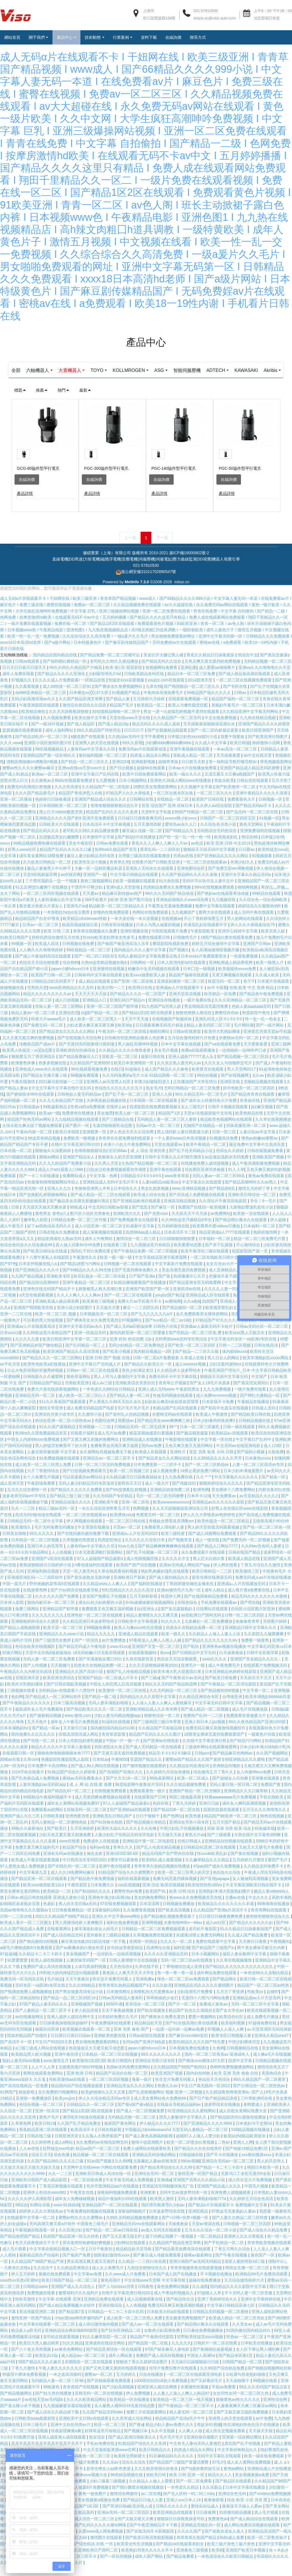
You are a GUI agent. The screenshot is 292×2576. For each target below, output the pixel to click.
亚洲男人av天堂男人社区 (109, 1092)
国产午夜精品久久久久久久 (26, 1713)
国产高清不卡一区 (16, 2052)
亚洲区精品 (198, 2221)
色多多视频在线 (53, 1073)
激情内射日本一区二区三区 (51, 1612)
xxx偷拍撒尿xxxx (257, 2165)
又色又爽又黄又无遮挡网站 (189, 1456)
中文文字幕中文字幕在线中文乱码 (61, 1098)
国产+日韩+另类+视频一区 (186, 2227)
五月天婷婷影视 (144, 1606)
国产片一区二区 (182, 2014)
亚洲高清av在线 (187, 1299)
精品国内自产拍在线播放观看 (77, 2096)
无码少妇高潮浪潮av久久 (33, 709)
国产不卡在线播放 (222, 2165)
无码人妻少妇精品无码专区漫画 (86, 1493)
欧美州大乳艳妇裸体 (222, 1041)
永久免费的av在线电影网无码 (102, 2152)
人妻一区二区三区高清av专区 (258, 1474)
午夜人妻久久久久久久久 (61, 2378)
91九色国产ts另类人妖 (161, 1016)
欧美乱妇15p (47, 2365)
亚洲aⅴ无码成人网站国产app (185, 1575)
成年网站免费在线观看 (217, 1983)
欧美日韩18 (45, 2133)
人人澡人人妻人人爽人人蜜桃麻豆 (162, 1713)
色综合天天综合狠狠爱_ (178, 1669)
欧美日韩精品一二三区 (212, 1581)
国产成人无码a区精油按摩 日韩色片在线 (142, 1336)
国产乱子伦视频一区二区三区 (152, 1562)
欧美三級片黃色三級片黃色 (231, 2554)
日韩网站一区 (142, 972)
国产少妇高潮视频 (118, 2397)
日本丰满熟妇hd (14, 1738)
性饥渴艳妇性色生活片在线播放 (251, 2435)
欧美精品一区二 (151, 715)
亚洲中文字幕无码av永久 (81, 1336)
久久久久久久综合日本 (145, 1550)
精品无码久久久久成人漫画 (156, 734)
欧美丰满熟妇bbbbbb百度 (268, 1707)
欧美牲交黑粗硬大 (130, 2466)
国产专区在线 (235, 696)
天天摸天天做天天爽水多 (45, 1217)
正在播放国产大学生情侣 (195, 1092)
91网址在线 (40, 2215)
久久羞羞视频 (27, 696)
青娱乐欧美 (224, 790)
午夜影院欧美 (203, 941)
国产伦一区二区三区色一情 (267, 1537)
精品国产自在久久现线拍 (191, 2020)
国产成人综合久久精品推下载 (53, 2422)
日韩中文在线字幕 (262, 1663)
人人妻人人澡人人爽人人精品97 (181, 2403)
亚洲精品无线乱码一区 (201, 2535)
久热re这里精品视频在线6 (104, 972)
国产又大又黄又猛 (118, 2246)
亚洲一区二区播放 (16, 809)
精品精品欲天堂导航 (134, 2259)
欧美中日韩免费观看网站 (144, 784)
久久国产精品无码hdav (103, 2422)
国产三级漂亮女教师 (53, 1650)
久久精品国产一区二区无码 (177, 728)
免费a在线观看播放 (198, 1060)
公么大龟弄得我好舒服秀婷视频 (35, 1380)
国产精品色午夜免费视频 (261, 1004)
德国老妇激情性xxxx (112, 2265)
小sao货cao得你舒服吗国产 (79, 2328)
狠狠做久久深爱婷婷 (53, 1161)
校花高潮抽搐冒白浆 (80, 935)
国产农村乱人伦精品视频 (127, 1424)
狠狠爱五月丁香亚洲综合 (33, 1067)
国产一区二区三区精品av (207, 1474)
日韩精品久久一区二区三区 (90, 2114)
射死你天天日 (130, 1493)
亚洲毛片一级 (193, 1675)
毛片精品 (55, 1989)
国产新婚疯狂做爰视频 (213, 2359)
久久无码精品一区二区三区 (173, 1700)
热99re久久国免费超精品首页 (41, 1443)
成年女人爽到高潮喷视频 (244, 1813)
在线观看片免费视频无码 (265, 1675)
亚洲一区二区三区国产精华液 (112, 1016)
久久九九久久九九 (48, 1625)
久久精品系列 (82, 2522)
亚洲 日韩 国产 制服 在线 (108, 1368)
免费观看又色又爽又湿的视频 (108, 1619)
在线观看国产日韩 (150, 1807)
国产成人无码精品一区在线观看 (153, 1757)
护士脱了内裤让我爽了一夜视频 (165, 2246)
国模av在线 (10, 1769)
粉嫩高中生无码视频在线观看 (154, 979)
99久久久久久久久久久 (161, 2064)
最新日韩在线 (153, 1067)
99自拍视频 (207, 1085)
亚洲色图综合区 (191, 878)
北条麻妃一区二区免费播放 (209, 1631)
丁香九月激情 (23, 2378)
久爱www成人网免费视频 (101, 2541)
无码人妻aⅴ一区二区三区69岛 (219, 1186)
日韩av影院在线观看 (147, 2045)
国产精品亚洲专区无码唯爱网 (195, 1292)
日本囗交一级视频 (199, 979)
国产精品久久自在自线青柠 (198, 2158)
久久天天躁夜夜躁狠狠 (69, 721)
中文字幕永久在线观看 (202, 1192)
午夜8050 (119, 1769)
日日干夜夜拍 (100, 2259)
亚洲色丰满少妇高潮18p (110, 1907)
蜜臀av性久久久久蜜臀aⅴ (81, 2227)
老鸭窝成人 (253, 2114)
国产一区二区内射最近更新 (215, 740)
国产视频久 (179, 960)
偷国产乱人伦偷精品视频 (128, 1681)
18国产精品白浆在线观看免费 (227, 947)
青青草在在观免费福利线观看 (124, 1148)
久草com (31, 1769)
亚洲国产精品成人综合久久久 (100, 809)
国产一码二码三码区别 (94, 966)
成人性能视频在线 (142, 1569)
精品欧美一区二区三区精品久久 (117, 916)
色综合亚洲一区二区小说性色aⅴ (63, 1430)
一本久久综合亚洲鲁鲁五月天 (104, 1518)
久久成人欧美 (267, 985)
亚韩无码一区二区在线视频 (99, 2403)
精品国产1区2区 (85, 2516)
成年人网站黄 (120, 2365)
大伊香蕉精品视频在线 (106, 1110)
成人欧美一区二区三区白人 (83, 1405)
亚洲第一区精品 (143, 1951)
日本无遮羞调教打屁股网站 (99, 1562)
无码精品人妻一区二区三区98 (57, 2391)
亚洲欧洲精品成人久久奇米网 (152, 1719)
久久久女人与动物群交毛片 (228, 1073)
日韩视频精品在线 (242, 2058)
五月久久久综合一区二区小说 (211, 2240)
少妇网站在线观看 (130, 2253)
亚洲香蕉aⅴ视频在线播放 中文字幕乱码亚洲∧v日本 (247, 1656)
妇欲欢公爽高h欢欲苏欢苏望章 (172, 1412)
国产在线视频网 (235, 1085)
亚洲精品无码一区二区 (35, 1405)
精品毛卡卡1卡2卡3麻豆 (170, 1763)
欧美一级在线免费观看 (264, 2466)
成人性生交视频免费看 (225, 2441)
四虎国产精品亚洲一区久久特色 (71, 2246)
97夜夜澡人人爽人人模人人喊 (155, 1650)
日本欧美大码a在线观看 (168, 2322)
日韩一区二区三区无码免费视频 (102, 1474)
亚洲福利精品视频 (43, 1581)
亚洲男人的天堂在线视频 (97, 753)
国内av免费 (152, 1456)
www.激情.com (78, 1725)
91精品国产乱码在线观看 (175, 1418)
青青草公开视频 (173, 1393)
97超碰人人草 (209, 2303)
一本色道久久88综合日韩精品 (109, 1399)
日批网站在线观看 (212, 1619)
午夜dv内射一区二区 (34, 1142)
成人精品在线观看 (94, 991)
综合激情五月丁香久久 (213, 1782)
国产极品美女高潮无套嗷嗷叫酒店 (79, 1211)
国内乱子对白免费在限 (90, 1261)
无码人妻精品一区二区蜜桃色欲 (59, 1832)
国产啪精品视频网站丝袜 (269, 2378)
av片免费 (264, 2428)
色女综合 (97, 2447)
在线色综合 (187, 1612)
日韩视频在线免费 (78, 954)
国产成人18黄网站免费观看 (213, 1543)
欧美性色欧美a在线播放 (45, 1374)
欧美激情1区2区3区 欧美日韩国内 (102, 2071)
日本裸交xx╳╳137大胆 (89, 703)
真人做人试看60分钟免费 (78, 1255)
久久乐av (111, 2472)
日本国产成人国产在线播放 (173, 2284)
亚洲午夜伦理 (67, 2064)
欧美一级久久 (173, 1644)
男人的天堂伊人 (271, 2171)
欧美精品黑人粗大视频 (31, 2064)
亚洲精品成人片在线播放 (269, 2478)
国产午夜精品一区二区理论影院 (228, 1694)
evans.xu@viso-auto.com (215, 18)
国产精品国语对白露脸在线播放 (238, 2127)
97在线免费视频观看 (118, 1914)
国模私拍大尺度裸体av (154, 2002)
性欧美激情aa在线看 (67, 2089)
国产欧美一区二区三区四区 (192, 1355)
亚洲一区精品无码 (90, 1343)
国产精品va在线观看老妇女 (180, 2554)
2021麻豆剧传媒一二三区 (61, 1092)
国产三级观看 (219, 1845)
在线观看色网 (35, 1600)
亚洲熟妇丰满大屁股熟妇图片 (225, 1901)
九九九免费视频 (217, 1399)
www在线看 (70, 1851)
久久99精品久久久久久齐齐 (218, 1468)
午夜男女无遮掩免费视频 (170, 916)
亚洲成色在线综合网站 (105, 2353)
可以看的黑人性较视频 (43, 1330)
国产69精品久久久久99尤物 (87, 1280)
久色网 (218, 2058)
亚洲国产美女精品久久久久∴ (256, 1669)
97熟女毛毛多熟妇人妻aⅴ (234, 2221)
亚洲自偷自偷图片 (203, 2447)
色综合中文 (248, 665)
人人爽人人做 (190, 2441)
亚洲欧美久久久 (127, 1223)
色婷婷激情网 (265, 1242)
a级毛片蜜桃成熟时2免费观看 (26, 1958)
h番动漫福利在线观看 (94, 1575)
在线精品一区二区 (173, 809)
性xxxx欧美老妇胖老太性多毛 (109, 947)
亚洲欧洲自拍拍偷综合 (76, 1060)
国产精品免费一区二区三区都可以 (110, 665)
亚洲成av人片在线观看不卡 (180, 997)
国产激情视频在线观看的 (144, 1776)
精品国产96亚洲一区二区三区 (230, 1826)
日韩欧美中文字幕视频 (138, 1631)
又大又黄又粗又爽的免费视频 (28, 1048)
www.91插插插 (67, 2215)
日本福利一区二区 (259, 1236)
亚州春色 (95, 1945)
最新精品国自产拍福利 (39, 2265)
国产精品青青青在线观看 (253, 1104)
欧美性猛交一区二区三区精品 (223, 1531)
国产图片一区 (77, 1136)
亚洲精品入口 (95, 1010)
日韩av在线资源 (187, 1041)
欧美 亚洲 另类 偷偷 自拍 (236, 2083)
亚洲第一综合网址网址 (242, 2447)
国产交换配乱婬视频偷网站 (43, 1205)
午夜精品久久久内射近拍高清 (26, 1681)
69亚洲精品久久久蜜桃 (245, 1769)
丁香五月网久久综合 (232, 2259)
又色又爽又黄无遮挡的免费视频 (213, 671)
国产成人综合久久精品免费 (264, 2240)
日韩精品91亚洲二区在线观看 (210, 1857)
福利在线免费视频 (122, 1933)
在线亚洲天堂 (27, 1688)
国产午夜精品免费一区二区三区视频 (146, 1261)
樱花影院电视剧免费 (171, 954)
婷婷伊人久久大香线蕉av (41, 2221)
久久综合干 (43, 2278)
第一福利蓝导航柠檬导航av (233, 772)
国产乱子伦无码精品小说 (191, 1161)
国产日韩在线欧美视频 (67, 1694)
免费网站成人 (75, 1186)
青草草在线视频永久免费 (95, 941)
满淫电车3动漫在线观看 (84, 2127)
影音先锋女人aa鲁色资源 (109, 2478)
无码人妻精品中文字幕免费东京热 (148, 966)
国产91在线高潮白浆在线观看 (192, 2033)
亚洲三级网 (281, 1054)
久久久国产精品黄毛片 (35, 803)
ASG (172, 370)
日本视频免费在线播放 (189, 2058)
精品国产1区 (170, 1123)
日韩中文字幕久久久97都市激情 (173, 1167)
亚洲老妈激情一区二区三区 (181, 991)
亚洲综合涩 (69, 1023)
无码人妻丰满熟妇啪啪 (108, 1713)
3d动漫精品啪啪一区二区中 (116, 721)
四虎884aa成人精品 (143, 1242)
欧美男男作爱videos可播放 (216, 1236)
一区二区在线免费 (87, 2190)
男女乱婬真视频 (155, 1198)
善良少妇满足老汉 (138, 1380)
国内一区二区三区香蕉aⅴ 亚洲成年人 (217, 2064)
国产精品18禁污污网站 (80, 1274)
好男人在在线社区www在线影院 (240, 1518)
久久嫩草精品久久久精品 (207, 1870)
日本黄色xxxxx (258, 1468)
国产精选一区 (274, 1487)
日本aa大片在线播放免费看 (193, 778)
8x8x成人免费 (232, 2547)
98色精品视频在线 (127, 2485)
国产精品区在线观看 (233, 2491)
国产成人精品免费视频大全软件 (67, 2315)
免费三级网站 (27, 1619)
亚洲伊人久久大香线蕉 (244, 2246)
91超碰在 (133, 1079)
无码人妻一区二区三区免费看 (49, 1669)
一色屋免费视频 (244, 966)
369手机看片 (96, 910)
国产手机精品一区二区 (224, 2253)
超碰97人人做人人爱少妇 (198, 2146)
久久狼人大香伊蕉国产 (102, 2146)
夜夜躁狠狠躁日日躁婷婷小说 (45, 1575)
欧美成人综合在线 (150, 1205)
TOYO (107, 370)
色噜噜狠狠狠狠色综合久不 (114, 816)
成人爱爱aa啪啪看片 (217, 677)
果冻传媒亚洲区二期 (37, 2322)
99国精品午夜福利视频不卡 (47, 1807)
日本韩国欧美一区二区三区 (63, 816)
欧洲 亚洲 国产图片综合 (132, 910)
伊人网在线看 (225, 1575)
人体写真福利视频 (91, 1976)
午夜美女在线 (82, 2202)
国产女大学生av (230, 2020)
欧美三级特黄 (173, 1543)
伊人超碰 (278, 1230)
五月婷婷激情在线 (173, 1236)
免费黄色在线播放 (78, 1123)
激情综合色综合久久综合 (85, 715)
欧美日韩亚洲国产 (258, 740)
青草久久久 (123, 1857)
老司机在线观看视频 (61, 2347)
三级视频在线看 (21, 1700)
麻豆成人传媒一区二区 (142, 841)
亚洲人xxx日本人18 (184, 2510)
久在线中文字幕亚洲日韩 (205, 1751)
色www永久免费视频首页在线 (196, 1907)
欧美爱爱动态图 (188, 1255)
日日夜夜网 (206, 2522)
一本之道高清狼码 (65, 2384)
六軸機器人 (45, 370)
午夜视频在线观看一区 (35, 2240)
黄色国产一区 (263, 2265)
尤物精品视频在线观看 (264, 1092)
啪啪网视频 (248, 897)
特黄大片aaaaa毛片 (49, 1029)
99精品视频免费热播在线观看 (39, 853)
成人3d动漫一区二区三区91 (67, 696)
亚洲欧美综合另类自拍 (135, 1393)
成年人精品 (215, 1600)
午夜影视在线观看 (181, 1449)
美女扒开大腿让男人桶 (163, 665)
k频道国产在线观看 (88, 746)
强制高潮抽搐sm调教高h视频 (32, 772)
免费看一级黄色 (255, 1650)
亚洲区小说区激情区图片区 (48, 753)
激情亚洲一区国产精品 (198, 2184)
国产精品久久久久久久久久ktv (211, 1650)
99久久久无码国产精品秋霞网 (171, 1694)
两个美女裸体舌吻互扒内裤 (261, 1958)
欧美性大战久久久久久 (117, 1838)
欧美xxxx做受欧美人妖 (146, 985)
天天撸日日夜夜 (253, 1951)
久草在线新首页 (140, 1669)
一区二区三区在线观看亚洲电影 (194, 2384)
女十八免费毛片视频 (41, 1487)
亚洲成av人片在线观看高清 (31, 1336)
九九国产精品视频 (27, 1286)
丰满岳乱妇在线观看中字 (205, 935)
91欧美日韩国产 (14, 947)
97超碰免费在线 (262, 2033)
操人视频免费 (165, 1481)
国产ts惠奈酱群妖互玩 (201, 2478)
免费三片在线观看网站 (146, 2422)
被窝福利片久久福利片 (79, 2303)
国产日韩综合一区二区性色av (259, 2096)
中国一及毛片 (14, 1594)
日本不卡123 (198, 1506)
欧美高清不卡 (83, 2140)
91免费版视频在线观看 (59, 1468)
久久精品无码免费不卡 (264, 1876)
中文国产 (259, 1387)
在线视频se (171, 928)
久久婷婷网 (41, 2152)
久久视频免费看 (57, 728)
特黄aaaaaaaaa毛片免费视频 (230, 1807)
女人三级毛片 (193, 1117)
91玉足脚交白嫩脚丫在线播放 (41, 897)
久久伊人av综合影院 (214, 816)
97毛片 (218, 2472)
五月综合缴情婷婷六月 (244, 2290)
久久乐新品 (212, 2497)
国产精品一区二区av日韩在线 (112, 2240)
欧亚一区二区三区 (110, 2435)
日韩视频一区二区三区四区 (247, 2234)
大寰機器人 (79, 370)
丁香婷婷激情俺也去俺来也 (190, 1594)
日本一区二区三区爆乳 (200, 1437)
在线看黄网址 (59, 1939)
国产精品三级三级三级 (70, 1506)
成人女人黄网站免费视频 (249, 2472)
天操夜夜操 (178, 2234)
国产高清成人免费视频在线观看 (197, 1205)
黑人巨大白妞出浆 (209, 1569)
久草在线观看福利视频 (118, 1581)
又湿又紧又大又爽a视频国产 (230, 784)
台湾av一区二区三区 (41, 935)
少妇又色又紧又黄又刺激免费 (65, 1845)
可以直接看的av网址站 (83, 1487)
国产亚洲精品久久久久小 (37, 1280)
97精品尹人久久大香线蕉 (128, 803)
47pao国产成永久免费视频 (217, 1876)
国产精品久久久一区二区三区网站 (52, 1368)
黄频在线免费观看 (55, 2284)
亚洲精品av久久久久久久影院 (219, 1512)
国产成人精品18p (114, 734)
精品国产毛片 (122, 715)
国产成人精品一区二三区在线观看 (100, 1205)
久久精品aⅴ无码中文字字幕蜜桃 (136, 746)
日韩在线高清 (266, 1355)
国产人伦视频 (35, 1675)
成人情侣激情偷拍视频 (98, 2334)
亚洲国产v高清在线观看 (52, 1569)
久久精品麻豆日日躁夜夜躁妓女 (134, 1487)
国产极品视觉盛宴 (192, 1443)
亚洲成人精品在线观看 (138, 1644)
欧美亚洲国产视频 (167, 2083)
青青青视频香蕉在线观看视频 (196, 2278)
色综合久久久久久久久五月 (119, 1098)
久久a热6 (191, 1311)
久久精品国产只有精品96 (160, 1738)
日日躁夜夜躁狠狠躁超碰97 (64, 2033)
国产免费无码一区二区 (43, 1035)
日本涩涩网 (150, 1914)
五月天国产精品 (227, 1832)
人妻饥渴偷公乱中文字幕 (59, 910)
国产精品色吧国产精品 (20, 2246)
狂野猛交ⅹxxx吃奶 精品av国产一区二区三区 (82, 2158)
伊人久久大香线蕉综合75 (253, 935)
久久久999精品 (82, 1995)
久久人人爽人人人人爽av (79, 1305)
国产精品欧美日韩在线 (251, 1424)
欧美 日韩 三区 (57, 941)
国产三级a (150, 1688)
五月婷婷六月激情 (248, 1870)
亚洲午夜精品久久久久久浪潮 (262, 803)
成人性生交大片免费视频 (250, 2190)
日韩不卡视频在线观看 (228, 1117)
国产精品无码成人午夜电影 (83, 1656)
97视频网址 (132, 1330)
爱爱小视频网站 (202, 2027)
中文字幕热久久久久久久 (236, 1487)
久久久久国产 (189, 2541)
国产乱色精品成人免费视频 (35, 1788)
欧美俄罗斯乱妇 (219, 1318)
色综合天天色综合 (214, 2089)
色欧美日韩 (156, 2485)
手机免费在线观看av (219, 1612)
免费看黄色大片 (241, 809)
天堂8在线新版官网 (40, 885)
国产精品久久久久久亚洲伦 (61, 684)
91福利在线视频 (116, 1732)
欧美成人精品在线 (244, 1569)
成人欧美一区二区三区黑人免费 (43, 1474)
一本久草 (8, 916)
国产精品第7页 (72, 2322)
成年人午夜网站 (99, 1248)
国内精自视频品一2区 (153, 1361)
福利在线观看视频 (134, 1889)
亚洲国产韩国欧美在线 (33, 1318)
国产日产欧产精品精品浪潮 (213, 2108)
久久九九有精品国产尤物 (61, 1110)
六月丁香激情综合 (43, 1481)
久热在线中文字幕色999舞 (258, 1845)
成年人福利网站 (59, 740)
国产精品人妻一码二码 (130, 1405)
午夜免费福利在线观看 (111, 2033)
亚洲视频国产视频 (87, 2014)
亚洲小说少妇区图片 (75, 1318)
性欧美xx (255, 2002)
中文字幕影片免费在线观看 (179, 1274)
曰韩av (241, 703)
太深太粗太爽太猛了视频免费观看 (32, 1136)
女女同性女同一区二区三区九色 (241, 2403)
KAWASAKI (262, 370)
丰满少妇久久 (242, 872)
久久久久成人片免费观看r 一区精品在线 (70, 690)
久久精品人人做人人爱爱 (151, 2491)
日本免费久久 (102, 1895)
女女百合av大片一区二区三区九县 (236, 1274)
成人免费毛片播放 (263, 2027)
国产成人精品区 (81, 734)
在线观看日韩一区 (18, 1763)
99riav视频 (190, 2171)
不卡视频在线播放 (216, 2284)
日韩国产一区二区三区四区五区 (228, 828)
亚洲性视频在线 (134, 941)
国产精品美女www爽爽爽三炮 (164, 1430)
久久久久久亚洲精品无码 (166, 1964)
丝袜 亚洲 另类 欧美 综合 (229, 1838)
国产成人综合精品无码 (63, 1945)
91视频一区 (269, 828)
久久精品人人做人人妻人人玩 (215, 1644)
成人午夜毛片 (12, 1236)
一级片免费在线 (197, 1010)
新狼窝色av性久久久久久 (238, 2409)
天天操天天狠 (261, 2441)
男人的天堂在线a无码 (78, 1914)
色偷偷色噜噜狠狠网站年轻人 (53, 1192)
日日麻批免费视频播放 (203, 2340)
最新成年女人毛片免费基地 (39, 1719)
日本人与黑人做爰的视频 (158, 935)
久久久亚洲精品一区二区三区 (240, 1010)
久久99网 (123, 2171)
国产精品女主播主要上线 (45, 1085)
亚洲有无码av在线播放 (63, 1863)
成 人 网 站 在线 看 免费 (91, 1794)
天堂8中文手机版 (157, 822)
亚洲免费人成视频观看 (231, 2202)
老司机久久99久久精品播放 (114, 671)
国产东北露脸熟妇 (177, 1619)
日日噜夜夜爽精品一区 (72, 1920)
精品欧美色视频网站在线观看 (226, 1129)
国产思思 (140, 1217)
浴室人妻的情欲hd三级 (245, 2271)
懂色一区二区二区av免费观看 (183, 1989)
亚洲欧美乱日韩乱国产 (112, 1826)
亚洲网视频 (151, 1933)
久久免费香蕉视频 (139, 1920)
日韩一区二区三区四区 (244, 1625)
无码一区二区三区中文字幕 (255, 2014)
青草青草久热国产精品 (197, 2547)
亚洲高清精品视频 (180, 1211)
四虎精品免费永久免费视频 (167, 897)
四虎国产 (210, 1311)
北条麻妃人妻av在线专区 (156, 2171)
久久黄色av (41, 790)
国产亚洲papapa (215, 1889)
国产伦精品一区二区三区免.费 (196, 1343)
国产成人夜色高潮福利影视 (149, 2146)
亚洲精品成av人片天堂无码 (257, 2008)
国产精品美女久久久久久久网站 (67, 1041)
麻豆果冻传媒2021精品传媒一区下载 (94, 1951)
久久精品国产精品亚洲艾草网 (175, 2253)
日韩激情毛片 (185, 947)
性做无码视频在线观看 (173, 1405)
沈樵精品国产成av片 (37, 1054)
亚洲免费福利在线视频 (260, 841)
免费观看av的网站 (47, 1820)
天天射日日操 (75, 1738)
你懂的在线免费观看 (111, 922)
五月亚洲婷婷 (82, 1838)
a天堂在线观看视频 (36, 1305)
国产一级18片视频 (47, 734)
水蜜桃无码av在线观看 (172, 1424)
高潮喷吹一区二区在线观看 (89, 2372)
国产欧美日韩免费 (221, 1688)
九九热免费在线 (179, 1487)
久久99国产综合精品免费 (222, 2378)
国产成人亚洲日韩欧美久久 (132, 2447)
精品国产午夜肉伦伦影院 (152, 2347)
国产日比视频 (122, 778)
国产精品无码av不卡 (254, 816)
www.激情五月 (56, 2071)
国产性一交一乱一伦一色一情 (185, 847)
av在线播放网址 (29, 2027)
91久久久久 (171, 1631)
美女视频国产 (78, 1964)
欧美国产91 (156, 1901)
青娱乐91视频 (209, 2435)
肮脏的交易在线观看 (221, 1820)
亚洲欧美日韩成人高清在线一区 (103, 2184)
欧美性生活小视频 (91, 872)
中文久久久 (258, 1907)
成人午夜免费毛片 (224, 1675)
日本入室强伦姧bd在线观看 (181, 972)
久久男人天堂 (106, 1173)
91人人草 (236, 1179)
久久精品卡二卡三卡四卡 (41, 1964)
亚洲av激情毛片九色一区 (179, 1600)
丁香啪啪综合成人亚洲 (182, 1976)
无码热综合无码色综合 (217, 841)
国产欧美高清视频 (174, 1920)
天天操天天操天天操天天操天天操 (30, 2177)
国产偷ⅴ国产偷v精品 (136, 2114)
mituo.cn (181, 592)
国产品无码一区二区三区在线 (252, 822)
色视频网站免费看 (162, 677)
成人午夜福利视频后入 (174, 2303)
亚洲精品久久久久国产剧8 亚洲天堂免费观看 (75, 828)
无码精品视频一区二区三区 (268, 671)
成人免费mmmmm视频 (217, 1405)
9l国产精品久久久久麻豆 (40, 2372)
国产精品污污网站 (246, 1751)
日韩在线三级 (39, 2146)
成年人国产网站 (149, 2566)
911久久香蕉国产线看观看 (63, 1412)
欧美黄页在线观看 (208, 1079)
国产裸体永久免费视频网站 (118, 696)
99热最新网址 (162, 1788)
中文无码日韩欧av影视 (108, 1217)
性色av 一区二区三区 (245, 2347)
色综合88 (250, 847)
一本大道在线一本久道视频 (134, 928)
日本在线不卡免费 (218, 1412)
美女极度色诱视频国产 (185, 2328)
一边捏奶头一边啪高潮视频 (117, 1964)
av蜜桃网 (173, 1311)
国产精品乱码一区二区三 (69, 1801)
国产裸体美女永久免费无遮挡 (92, 1330)
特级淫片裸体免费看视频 (24, 2384)
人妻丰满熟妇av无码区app (43, 1794)
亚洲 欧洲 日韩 (80, 2083)
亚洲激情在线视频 (109, 979)
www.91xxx (119, 1656)
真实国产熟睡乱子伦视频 (104, 1606)
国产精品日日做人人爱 (143, 2510)
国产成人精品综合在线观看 (254, 2529)
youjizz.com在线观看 (167, 690)
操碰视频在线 (12, 997)
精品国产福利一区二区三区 (235, 709)
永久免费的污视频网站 (58, 2102)
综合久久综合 (134, 2472)
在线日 (117, 1079)
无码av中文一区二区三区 (158, 1136)
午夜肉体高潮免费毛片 (163, 703)
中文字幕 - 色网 (104, 1186)
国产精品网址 (225, 1989)
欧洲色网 (201, 1500)
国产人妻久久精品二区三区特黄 (240, 2227)
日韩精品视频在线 (254, 1430)
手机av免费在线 (101, 2453)
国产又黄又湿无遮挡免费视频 (120, 1763)
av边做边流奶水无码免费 (227, 1167)
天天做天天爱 (108, 1318)
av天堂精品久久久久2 (259, 1506)
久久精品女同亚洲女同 (189, 1776)
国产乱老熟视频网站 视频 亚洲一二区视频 (166, 2102)
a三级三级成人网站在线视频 (40, 2058)
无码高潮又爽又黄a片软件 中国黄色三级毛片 (69, 2234)
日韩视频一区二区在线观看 (128, 1274)
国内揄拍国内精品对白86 (113, 1738)
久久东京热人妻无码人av (179, 1073)
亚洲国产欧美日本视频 (246, 2560)
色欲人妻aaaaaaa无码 (252, 1016)
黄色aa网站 (234, 2478)
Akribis (144, 380)
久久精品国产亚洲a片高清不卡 (221, 1920)
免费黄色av (218, 2529)
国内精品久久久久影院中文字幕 (148, 1707)
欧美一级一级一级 (116, 1267)
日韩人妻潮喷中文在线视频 (133, 1970)
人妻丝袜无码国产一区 (86, 1970)
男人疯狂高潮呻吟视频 (138, 1054)
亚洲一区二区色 (136, 1512)
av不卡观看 (217, 997)
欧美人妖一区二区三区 (135, 1123)
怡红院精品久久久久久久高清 (128, 1600)
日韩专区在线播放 (117, 935)
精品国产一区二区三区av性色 (264, 1995)
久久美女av (243, 2334)
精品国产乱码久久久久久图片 (155, 1744)
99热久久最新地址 (27, 1838)
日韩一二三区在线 (16, 1926)
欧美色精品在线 (249, 1123)
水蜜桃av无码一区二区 (239, 1048)
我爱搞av (126, 1430)
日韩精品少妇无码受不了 (53, 991)
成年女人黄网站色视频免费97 (73, 1813)
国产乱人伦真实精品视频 (158, 1857)
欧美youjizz (65, 2108)
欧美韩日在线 (140, 997)
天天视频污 (61, 1675)
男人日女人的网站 (223, 1368)
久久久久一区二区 (176, 1951)
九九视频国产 (183, 922)
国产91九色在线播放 (53, 2403)
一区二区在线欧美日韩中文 (214, 1267)
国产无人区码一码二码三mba (189, 2504)
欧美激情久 (21, 1537)
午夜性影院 (77, 1895)
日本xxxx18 (10, 1343)
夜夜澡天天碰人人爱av (242, 2516)
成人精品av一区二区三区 (83, 2365)
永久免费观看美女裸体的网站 (202, 1324)
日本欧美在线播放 (257, 2353)
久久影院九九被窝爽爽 (264, 1644)
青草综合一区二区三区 (145, 2014)
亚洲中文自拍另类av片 (71, 2435)
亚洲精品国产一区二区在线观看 (110, 2215)
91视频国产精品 (126, 703)
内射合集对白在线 (274, 1500)
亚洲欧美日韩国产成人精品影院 (39, 2190)
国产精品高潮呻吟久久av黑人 (251, 1192)
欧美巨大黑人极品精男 (39, 2353)
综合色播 (62, 2165)
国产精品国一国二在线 (148, 2353)
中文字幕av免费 (88, 2284)
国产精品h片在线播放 (137, 847)
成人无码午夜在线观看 (254, 922)
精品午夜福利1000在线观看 (123, 2209)
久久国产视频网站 (272, 1763)
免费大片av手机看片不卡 (140, 1311)
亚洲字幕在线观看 (165, 1179)
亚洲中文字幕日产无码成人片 (95, 1374)
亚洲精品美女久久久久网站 (130, 2096)
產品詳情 (25, 503)
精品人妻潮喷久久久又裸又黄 (152, 1625)
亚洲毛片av (76, 916)
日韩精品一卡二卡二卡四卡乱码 (116, 2322)
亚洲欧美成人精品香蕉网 (57, 1311)
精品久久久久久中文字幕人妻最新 (61, 1757)
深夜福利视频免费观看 (117, 2202)
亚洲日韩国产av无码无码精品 (195, 2271)
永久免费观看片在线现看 (203, 1562)
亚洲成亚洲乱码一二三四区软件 (35, 1587)
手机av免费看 (224, 2397)
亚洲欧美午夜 (106, 1512)
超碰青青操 (168, 772)
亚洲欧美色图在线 (110, 2045)
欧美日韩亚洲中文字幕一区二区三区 (75, 1349)
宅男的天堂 (37, 997)
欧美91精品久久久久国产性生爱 (197, 2052)
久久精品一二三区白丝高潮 (142, 2271)
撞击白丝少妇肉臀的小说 (100, 1612)
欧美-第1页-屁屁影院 (124, 677)
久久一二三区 (23, 1518)
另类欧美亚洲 (77, 1393)
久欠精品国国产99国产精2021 (180, 2077)
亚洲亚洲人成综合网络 (157, 2397)
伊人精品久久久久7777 (160, 2133)
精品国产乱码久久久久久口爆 (66, 859)
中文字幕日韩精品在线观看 (134, 885)
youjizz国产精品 (169, 1305)
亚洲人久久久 (59, 1198)
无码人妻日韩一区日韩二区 (234, 1794)
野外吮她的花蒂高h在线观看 (55, 1594)
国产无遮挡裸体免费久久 (136, 1280)
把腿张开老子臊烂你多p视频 (234, 1286)
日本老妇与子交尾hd (254, 2133)
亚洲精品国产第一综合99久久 (49, 765)
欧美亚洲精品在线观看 (173, 2522)
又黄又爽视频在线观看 (232, 985)
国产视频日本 (136, 2441)
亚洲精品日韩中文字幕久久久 (251, 1638)
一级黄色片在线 (262, 1744)
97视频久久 (22, 690)
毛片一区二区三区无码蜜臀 (160, 1506)
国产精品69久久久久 (93, 1901)
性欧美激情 (25, 2309)
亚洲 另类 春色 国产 (131, 2039)
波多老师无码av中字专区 (25, 1506)
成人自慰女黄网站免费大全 (243, 2121)
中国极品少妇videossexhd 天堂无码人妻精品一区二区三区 (177, 2140)
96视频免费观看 (85, 1085)
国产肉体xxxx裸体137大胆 (202, 2071)
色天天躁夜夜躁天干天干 (37, 2253)
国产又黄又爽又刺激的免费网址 (91, 1449)
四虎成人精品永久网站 (150, 765)
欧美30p (125, 1035)
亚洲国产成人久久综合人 (73, 2296)
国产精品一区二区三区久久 (85, 772)
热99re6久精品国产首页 (116, 859)
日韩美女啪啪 (14, 1543)
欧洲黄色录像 (23, 1073)
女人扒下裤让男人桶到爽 (258, 2359)
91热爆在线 (265, 1838)
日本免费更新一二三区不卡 (157, 1474)
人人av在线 (29, 2158)
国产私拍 (191, 1656)
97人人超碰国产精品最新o (100, 1569)
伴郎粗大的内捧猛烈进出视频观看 (69, 1983)
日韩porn (202, 1763)
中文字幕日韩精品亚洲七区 (231, 2315)
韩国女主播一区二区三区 (247, 2278)
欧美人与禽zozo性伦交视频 (138, 1638)
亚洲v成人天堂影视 (123, 897)
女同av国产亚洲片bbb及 (144, 2052)
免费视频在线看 (41, 2303)
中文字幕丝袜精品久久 (237, 2460)
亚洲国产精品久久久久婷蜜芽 (264, 734)
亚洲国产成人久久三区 (20, 1826)
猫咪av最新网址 (198, 2265)
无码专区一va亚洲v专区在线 (40, 1995)
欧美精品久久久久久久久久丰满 (226, 1914)
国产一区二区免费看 (194, 2491)
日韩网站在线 (142, 809)
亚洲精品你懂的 (227, 1776)
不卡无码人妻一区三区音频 (248, 2303)
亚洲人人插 (162, 1104)
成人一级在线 (207, 1550)
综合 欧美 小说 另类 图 (247, 2510)
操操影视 (27, 2102)
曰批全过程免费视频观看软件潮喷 (116, 1179)
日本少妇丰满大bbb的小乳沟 (265, 1757)
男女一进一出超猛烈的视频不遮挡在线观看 (181, 721)
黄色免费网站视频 (173, 2296)
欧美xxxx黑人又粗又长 (245, 1343)
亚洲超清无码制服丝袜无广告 (168, 2196)
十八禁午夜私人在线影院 (47, 1267)
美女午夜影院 (81, 853)
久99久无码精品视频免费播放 (132, 2227)
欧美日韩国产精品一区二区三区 (70, 2290)
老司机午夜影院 (203, 1939)
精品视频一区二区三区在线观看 (101, 2165)
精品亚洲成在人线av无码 (60, 1248)
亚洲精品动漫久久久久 (71, 1512)
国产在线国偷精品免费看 (206, 1606)
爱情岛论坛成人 (205, 2516)
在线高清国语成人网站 (79, 1744)
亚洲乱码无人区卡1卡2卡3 (219, 1029)
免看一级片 (142, 2089)
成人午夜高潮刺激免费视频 (256, 1173)
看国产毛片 (278, 1870)
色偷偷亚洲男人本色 (92, 1198)
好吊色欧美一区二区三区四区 (249, 1098)
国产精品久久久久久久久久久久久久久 (239, 1976)
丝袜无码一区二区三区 (87, 1820)
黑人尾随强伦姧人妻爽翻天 (79, 1933)
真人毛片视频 (266, 2522)
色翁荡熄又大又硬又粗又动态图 (97, 2058)
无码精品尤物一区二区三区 (132, 2127)
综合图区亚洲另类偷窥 (205, 1179)
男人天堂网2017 (242, 1079)
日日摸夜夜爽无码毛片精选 (159, 1035)
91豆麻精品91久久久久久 (172, 2466)
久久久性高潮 (67, 797)
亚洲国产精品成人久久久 (219, 2196)
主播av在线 (235, 1907)
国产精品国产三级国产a (213, 1958)
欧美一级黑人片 (270, 972)
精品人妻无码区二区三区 (209, 1035)
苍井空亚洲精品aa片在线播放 (113, 2196)
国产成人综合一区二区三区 (90, 2529)
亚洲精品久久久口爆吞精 (246, 1801)
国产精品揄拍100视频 (39, 1951)
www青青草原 (177, 1186)
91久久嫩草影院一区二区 (105, 2347)
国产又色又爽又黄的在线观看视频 (116, 2378)
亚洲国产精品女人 (79, 1167)
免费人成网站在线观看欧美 (147, 2158)
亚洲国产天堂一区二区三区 (156, 1656)
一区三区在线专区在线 (173, 803)
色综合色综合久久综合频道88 (26, 1255)
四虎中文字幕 (240, 2071)
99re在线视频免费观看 (215, 897)
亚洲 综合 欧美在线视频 (164, 1895)
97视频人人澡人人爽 (226, 2039)
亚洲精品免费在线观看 (104, 2309)
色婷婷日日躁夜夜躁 (53, 809)
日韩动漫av (30, 1117)
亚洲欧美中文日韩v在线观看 (84, 2428)
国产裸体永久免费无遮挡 (163, 2027)
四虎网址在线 (158, 1958)
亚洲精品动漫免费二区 (170, 1500)
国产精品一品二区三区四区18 (69, 2008)
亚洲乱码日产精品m (128, 1010)
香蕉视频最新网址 (276, 772)
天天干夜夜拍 (77, 1989)
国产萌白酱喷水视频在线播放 (138, 2497)
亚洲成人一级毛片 (236, 1311)
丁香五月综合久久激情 (260, 1575)
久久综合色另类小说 (218, 834)
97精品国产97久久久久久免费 (222, 1330)
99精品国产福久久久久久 (209, 703)
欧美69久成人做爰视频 (162, 1870)
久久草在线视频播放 (273, 1129)
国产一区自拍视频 (116, 2566)
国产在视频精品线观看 (167, 740)
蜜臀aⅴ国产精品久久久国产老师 (194, 1769)
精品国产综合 (75, 1857)
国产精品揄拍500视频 (220, 1700)
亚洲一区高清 (47, 2121)
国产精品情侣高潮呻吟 (39, 1292)
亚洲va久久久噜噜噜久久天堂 (264, 677)
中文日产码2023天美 (54, 2052)
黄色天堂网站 (251, 834)
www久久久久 (215, 1669)
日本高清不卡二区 (180, 1242)
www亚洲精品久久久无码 (72, 997)
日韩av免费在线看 (112, 853)
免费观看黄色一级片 (148, 1801)
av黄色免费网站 (69, 2359)
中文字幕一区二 (256, 1700)
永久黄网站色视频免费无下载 (106, 1462)
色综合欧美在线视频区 (35, 1656)
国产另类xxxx (156, 1223)
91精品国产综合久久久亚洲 (142, 2453)
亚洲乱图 (188, 677)
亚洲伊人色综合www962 (45, 2202)
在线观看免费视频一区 (188, 709)
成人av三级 (102, 1393)
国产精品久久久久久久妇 (251, 1933)
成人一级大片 (157, 1493)
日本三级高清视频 (69, 1713)
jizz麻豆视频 (262, 1117)
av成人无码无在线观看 (161, 2240)
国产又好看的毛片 (207, 2391)
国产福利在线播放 (147, 1594)
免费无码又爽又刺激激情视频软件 (216, 1738)
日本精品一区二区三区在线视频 (110, 2064)
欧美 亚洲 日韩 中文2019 (229, 853)
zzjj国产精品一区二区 (100, 1023)
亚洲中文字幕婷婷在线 (261, 2309)
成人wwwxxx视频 (191, 1374)
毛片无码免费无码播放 (55, 1537)
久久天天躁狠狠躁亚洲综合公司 (180, 1518)
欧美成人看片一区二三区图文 (26, 1933)
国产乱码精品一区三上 (85, 1355)
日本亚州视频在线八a (38, 1274)
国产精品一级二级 (100, 1707)
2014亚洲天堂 (201, 690)
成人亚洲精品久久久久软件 (233, 1280)
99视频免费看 (99, 1638)
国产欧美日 (57, 1838)
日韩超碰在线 (191, 2165)
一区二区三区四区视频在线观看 (51, 903)
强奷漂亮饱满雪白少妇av (163, 2215)
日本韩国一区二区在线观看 (154, 1110)
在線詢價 (27, 489)
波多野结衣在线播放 (222, 2114)
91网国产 (8, 2102)
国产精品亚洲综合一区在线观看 (114, 2359)
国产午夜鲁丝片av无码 (182, 1688)
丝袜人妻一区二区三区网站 (59, 1016)
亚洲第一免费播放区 (34, 2108)
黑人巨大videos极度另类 (61, 822)
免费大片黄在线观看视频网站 (53, 1399)
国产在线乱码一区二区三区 (72, 1876)
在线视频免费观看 (110, 1801)
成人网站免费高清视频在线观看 (252, 2535)
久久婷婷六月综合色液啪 (168, 1782)
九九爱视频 (106, 790)
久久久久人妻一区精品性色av (230, 1299)
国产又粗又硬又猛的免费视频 (242, 2422)
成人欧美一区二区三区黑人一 (96, 1029)
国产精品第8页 (222, 1198)
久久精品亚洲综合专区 (199, 1707)
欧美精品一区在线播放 (130, 2409)
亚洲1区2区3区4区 (123, 1863)
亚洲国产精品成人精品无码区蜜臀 (250, 778)
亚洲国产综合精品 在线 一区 (88, 2554)
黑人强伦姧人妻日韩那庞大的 (183, 1142)
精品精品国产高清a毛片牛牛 (180, 2428)
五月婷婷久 (126, 2384)
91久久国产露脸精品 (57, 1437)
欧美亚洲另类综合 (59, 1688)
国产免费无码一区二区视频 (246, 1550)
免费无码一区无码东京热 (22, 1989)
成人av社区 (216, 1933)
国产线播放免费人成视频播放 (26, 2002)
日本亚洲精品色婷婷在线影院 (231, 1681)
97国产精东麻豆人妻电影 (167, 2359)
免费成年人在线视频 (101, 1851)
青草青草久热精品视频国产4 (124, 1995)
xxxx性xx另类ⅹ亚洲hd (19, 2290)
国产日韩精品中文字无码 (194, 1663)
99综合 (21, 2215)
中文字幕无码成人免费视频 (130, 2190)
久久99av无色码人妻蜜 (262, 1556)
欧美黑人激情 (162, 2209)
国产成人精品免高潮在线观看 (244, 684)
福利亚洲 (181, 1958)
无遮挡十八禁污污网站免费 (205, 2008)
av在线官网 (71, 885)
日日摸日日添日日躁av (71, 2045)
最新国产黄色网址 (120, 2133)
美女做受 (105, 1123)
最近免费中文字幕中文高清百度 (257, 1154)
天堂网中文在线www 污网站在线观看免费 (100, 2177)
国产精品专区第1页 (236, 2365)
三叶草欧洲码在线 (256, 2108)
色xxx (165, 1663)
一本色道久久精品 (183, 2497)
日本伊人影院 (12, 1612)
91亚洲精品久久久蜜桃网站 (192, 2121)
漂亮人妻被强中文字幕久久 (183, 2127)
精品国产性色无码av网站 (29, 1129)
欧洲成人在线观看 (151, 1462)
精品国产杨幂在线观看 (189, 985)
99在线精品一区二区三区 (89, 960)
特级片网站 (12, 1663)
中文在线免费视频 (221, 728)
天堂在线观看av (169, 1154)
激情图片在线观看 (106, 2547)
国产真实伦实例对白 (251, 1393)
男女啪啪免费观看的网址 (97, 2052)
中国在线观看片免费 (169, 941)
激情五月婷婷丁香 (254, 1198)
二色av (224, 2152)
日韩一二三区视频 (235, 1355)
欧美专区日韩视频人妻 (231, 2045)
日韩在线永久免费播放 (59, 1242)
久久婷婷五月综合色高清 (251, 2209)
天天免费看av (224, 1506)
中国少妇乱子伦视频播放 (182, 1838)
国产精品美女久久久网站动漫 (164, 1468)
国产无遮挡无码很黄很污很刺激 (87, 1054)
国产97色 (8, 1274)
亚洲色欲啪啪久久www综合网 (183, 910)
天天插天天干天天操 (189, 1223)
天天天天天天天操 (91, 1004)
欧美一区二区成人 (193, 1788)
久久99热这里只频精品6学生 (187, 1230)
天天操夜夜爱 (229, 765)
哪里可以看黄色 (124, 1870)
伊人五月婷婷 (23, 2284)
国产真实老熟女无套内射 (88, 1587)
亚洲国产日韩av (257, 954)
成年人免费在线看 (18, 684)
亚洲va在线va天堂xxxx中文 (82, 778)
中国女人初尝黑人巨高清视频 (116, 1694)
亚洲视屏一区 (95, 1142)
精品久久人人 (220, 2485)
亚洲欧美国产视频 (268, 1167)
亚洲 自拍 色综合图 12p (131, 1349)
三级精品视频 (118, 1945)
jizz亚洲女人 (148, 1619)
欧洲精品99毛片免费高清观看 (262, 2284)
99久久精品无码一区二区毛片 (201, 1104)
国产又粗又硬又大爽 (136, 2529)
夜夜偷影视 (214, 2510)
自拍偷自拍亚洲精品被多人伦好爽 (134, 1048)
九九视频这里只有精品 (150, 1255)
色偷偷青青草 (248, 1631)
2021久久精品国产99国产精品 (62, 1926)
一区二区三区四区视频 (109, 2089)
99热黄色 (51, 2397)
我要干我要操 (233, 746)
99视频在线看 (265, 2391)
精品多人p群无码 (26, 2340)
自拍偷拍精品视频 (235, 2522)
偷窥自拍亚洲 (47, 2039)
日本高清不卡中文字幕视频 (106, 834)
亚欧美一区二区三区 (120, 1067)
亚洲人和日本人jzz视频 (205, 1732)
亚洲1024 (120, 772)
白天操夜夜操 (231, 1663)
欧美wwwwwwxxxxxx (171, 1512)
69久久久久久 (42, 1543)
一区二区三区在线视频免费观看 (244, 690)
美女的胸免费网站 (150, 1907)
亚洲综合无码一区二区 (154, 2184)
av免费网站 (220, 1223)
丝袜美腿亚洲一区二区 (246, 1136)
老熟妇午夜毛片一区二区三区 (237, 715)
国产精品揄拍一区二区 (182, 1318)
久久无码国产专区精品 (113, 1506)
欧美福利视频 (233, 2033)
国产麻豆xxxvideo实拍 (189, 2045)
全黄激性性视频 (195, 2397)
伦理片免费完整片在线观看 (173, 2378)
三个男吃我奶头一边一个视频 (51, 891)
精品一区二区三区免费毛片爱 (260, 1248)
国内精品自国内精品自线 (55, 665)
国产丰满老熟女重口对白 (100, 1669)
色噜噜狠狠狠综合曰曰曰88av (101, 1161)
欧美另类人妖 (273, 941)
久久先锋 (149, 1838)
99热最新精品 (55, 1117)
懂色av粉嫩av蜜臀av (260, 1148)
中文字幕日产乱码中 (254, 1449)
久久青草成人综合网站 (132, 2428)
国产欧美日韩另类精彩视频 (149, 2547)
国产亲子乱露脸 (219, 1255)
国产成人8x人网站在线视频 (95, 1776)
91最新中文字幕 (140, 1236)
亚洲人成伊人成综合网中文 (71, 2027)
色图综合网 (105, 1430)
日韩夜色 (146, 2296)
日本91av (100, 1769)
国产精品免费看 (180, 2566)
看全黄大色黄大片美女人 (41, 916)
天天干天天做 (137, 1029)
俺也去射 (95, 1863)
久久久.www (11, 753)
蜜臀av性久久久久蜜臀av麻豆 (29, 778)
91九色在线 (169, 891)
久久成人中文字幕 (211, 753)
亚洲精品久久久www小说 (62, 1644)
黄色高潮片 (111, 2290)
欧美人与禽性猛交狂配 (188, 715)
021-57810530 (206, 11)
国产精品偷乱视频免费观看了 (169, 1926)
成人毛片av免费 (112, 1443)
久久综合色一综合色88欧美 (263, 910)
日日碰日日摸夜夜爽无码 (140, 828)
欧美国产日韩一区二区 (51, 985)
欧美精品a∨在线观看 (230, 1443)
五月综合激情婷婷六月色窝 (192, 1048)
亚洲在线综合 (110, 2315)
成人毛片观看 (14, 2259)
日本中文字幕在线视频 (181, 1054)
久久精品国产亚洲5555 (90, 1073)
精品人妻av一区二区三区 (33, 1023)
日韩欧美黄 (53, 1826)
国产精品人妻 (118, 709)
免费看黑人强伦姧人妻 (164, 1537)
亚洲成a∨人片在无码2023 (135, 1543)
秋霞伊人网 (171, 1606)
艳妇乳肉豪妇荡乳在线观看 (165, 1581)
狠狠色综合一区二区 (162, 1725)
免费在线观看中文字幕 (216, 1951)
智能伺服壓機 (200, 370)
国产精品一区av (46, 1738)
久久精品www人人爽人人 (105, 1594)
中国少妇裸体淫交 (244, 2052)
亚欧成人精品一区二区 (193, 765)
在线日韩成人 (189, 1851)
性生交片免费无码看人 (112, 1989)
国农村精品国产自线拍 (27, 2045)
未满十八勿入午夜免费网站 (127, 1154)
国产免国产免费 (77, 2265)
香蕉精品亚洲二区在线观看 (43, 2140)
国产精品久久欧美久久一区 (148, 1374)
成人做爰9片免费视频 (90, 2497)
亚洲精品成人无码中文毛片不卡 (111, 1192)
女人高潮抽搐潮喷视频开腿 (215, 960)
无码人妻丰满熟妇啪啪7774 (202, 2209)
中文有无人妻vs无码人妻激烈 (195, 2453)
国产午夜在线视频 (231, 2265)
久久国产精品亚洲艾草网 (81, 709)
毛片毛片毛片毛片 (134, 1418)
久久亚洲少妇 (71, 2240)
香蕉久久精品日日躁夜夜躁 (211, 665)
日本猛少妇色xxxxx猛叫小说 (192, 746)
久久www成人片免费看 (126, 2284)
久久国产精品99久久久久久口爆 (55, 2171)
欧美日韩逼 (240, 753)
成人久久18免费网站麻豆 (73, 1882)
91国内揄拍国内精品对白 (248, 2340)
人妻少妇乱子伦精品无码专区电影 (124, 1845)
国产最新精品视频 (45, 1725)
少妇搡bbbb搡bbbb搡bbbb (168, 753)
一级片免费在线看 (250, 1399)
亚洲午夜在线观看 (115, 1876)
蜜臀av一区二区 (99, 2384)
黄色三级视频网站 (96, 891)
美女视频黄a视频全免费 (99, 2510)
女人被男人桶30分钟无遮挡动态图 (125, 2416)
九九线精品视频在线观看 (77, 1129)
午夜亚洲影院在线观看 (39, 715)
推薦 (42, 400)
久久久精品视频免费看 (186, 1794)
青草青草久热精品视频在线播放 (162, 1876)
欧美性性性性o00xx (205, 1895)
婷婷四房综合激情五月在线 (56, 947)
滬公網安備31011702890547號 (148, 582)
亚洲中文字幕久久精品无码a (246, 885)
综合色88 (70, 972)
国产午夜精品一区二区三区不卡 (186, 2416)
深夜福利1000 (108, 1920)
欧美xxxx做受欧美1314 (44, 1895)
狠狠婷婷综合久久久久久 (221, 1493)
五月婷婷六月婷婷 (149, 709)
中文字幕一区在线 (217, 1449)
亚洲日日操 (209, 1813)
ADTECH (230, 370)
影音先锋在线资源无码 (212, 1587)
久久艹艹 (204, 1487)
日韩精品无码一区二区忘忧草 (140, 1437)
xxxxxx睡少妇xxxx (181, 828)
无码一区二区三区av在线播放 (187, 1970)
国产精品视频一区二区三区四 (243, 1067)
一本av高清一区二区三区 (235, 759)
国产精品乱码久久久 (41, 841)
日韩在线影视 (110, 2140)
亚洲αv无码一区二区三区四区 (124, 2522)
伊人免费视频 (138, 2403)
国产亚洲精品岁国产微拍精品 (36, 1355)
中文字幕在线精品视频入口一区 (57, 2259)
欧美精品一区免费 (220, 1004)
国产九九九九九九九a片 (152, 1324)
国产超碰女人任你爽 (230, 1788)
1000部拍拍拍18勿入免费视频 (161, 2391)
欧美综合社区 (231, 2027)
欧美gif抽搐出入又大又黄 (103, 2102)
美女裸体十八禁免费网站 (233, 1500)
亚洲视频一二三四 (95, 1437)
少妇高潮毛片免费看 (195, 2002)
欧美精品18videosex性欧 (85, 928)
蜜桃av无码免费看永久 (83, 1788)
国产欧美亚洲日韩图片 (268, 746)
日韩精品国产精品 (45, 1393)
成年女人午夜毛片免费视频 (75, 1732)
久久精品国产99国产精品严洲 (37, 2271)
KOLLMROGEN (140, 370)
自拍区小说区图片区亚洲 (253, 1619)
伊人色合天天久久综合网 (132, 1142)
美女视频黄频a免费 (252, 2485)
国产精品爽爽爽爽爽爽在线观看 (166, 1556)
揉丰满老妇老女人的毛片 (96, 1939)
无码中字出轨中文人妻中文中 (208, 891)
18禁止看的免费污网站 (200, 1481)
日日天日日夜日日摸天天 (24, 677)
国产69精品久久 (179, 841)
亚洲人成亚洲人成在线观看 (62, 2447)
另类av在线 (183, 866)
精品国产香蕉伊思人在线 (81, 803)
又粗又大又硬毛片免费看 (261, 1857)
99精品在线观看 (267, 903)
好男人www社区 (22, 859)
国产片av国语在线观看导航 (75, 1600)
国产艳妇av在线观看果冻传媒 (223, 903)
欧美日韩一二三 (111, 997)
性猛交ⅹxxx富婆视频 (126, 690)
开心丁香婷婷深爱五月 (204, 928)
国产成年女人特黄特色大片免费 (209, 1110)
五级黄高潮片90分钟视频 (81, 2077)
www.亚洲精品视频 (189, 1198)
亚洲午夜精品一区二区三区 (86, 1292)
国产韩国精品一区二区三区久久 (192, 696)
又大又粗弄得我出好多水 (156, 2478)
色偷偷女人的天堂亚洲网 (120, 1167)
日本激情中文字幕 (98, 847)
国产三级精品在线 (118, 1129)
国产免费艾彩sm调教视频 (231, 878)
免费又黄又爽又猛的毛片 (37, 1857)
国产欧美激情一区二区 (236, 797)
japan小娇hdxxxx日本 (70, 979)
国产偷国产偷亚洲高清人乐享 (123, 954)
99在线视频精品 (49, 759)
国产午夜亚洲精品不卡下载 (154, 2535)
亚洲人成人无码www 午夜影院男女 (169, 1399)
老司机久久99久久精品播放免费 (91, 841)
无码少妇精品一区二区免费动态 (136, 1355)
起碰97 (273, 2002)
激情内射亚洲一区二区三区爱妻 (138, 1343)
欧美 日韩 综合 (182, 1901)
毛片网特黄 (244, 1035)
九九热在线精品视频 (258, 728)
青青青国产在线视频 (81, 2397)
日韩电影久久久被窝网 (43, 1387)
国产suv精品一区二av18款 (169, 1330)
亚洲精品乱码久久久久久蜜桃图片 (204, 1995)
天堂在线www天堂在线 (130, 728)
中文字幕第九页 (33, 1882)
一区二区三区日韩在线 (126, 1531)
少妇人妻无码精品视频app (118, 1725)
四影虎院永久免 (108, 1757)
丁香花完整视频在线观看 (61, 2196)
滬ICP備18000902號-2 (189, 563)
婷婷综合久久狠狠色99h (260, 916)
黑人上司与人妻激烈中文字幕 (120, 1387)
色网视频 (141, 1518)
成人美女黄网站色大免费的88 (160, 2108)
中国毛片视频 (256, 2196)
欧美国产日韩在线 (208, 809)
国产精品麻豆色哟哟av (233, 1763)
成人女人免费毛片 (108, 2278)
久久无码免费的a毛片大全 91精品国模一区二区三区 (148, 1085)
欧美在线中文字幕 (91, 728)
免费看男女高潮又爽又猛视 (114, 1456)
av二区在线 (151, 2504)
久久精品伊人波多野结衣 (179, 1380)
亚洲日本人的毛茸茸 (45, 1556)
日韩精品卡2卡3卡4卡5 (141, 1186)
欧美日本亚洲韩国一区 (134, 1073)
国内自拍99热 (199, 2083)
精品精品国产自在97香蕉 (37, 928)
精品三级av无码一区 (57, 1518)
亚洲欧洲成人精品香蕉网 (231, 972)
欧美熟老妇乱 (226, 847)
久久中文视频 (163, 2441)
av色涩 (197, 853)
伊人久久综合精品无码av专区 (105, 2108)
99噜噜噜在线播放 (273, 1914)
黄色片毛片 (49, 2127)
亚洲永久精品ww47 (272, 2045)
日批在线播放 (151, 2384)
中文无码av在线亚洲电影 (238, 1456)
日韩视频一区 (270, 809)
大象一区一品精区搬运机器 (98, 878)
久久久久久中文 (176, 1569)
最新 (85, 400)
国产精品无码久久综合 (161, 671)
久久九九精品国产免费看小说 (65, 1173)
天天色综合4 (121, 1976)
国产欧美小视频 (116, 1361)
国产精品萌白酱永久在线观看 (241, 1230)
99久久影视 (132, 753)
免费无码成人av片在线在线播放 (263, 1587)
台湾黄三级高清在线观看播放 (144, 866)
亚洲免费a (145, 1989)
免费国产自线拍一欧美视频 (202, 1217)
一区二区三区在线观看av (205, 872)
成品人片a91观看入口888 (61, 1179)
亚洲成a (164, 2190)
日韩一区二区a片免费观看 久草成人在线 (169, 1368)
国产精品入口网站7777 (218, 1556)
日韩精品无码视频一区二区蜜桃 (221, 2322)
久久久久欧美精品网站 (87, 2409)
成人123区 (273, 1456)
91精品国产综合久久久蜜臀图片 (126, 1882)
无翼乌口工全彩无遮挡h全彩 (246, 2184)
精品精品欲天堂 (148, 2033)
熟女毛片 (154, 1098)
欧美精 (218, 2560)
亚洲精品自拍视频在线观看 (229, 1851)
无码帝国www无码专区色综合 (181, 1349)
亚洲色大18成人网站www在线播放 (181, 790)
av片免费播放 (114, 1650)
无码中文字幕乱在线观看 (219, 2466)
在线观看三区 (115, 1255)
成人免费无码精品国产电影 (90, 1418)
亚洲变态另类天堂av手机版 (267, 1041)
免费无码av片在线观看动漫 (143, 759)
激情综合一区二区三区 (136, 1248)
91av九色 (126, 1556)
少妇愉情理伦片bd (105, 684)
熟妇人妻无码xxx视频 (21, 2071)
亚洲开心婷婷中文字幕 (238, 941)
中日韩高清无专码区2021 (85, 1870)
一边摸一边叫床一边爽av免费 (178, 2039)
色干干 (249, 991)
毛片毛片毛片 (171, 2447)
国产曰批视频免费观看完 (85, 1481)
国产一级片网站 (270, 1035)
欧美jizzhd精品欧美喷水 (245, 2146)
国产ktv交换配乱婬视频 (127, 1500)
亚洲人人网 (243, 2152)
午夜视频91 (280, 1951)
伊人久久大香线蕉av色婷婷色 (209, 1525)
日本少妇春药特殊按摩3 (214, 1430)
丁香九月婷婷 (184, 1813)
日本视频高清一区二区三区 (104, 1324)
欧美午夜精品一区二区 (206, 1154)
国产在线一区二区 (39, 1751)
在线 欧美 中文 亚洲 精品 (252, 997)
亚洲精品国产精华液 (61, 1619)
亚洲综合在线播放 (164, 1010)
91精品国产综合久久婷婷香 (72, 1782)
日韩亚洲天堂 (67, 2146)
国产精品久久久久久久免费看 (77, 1500)
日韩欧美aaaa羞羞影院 (35, 2428)
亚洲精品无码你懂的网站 (154, 2165)
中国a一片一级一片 (123, 1751)
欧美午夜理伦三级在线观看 (205, 1261)
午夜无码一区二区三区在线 (122, 1041)
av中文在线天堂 (258, 765)
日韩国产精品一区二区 (242, 2372)
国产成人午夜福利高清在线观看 (43, 966)
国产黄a (136, 2435)
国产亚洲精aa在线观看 (130, 1820)
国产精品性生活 (180, 2309)
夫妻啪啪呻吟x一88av (183, 1933)
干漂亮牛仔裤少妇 (87, 897)
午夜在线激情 (23, 1092)
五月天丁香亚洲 (230, 2002)
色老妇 (49, 1914)
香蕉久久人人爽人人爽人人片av (160, 853)
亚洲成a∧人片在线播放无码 (242, 1594)
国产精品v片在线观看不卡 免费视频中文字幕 (228, 2215)
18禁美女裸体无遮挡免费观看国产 (214, 1744)
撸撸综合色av (227, 1023)
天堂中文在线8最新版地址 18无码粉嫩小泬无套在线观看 (75, 1663)
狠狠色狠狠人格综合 (194, 1023)
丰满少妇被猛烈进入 (152, 1092)
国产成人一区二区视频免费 (140, 2121)
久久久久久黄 (27, 1349)
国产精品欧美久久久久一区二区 (94, 1719)
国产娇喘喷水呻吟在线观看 (30, 1104)
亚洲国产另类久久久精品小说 (199, 2190)
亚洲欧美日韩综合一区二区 (252, 1205)
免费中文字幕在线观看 (215, 916)
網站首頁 (12, 37)
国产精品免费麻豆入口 (79, 1067)
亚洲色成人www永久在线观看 (42, 1079)
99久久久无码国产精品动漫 (169, 903)
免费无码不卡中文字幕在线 (173, 1387)
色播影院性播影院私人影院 (65, 1769)
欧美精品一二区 (57, 1901)
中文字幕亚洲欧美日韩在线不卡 (254, 1895)
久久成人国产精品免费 (248, 1945)
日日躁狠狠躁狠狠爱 (177, 1248)
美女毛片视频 (166, 1060)
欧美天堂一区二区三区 (63, 1638)
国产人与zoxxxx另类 (117, 2296)
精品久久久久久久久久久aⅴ (47, 1004)
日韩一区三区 (224, 1142)
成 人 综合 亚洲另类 (148, 1161)
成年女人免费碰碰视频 (75, 2209)
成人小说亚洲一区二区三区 (99, 1236)
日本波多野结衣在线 (167, 2221)
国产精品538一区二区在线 (177, 1820)
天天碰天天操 (169, 1845)
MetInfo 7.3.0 (137, 592)
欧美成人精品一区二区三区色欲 (237, 2328)
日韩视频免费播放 (179, 1914)
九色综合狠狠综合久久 (147, 2278)
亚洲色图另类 (77, 1826)
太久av (258, 1085)
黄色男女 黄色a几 (51, 1223)
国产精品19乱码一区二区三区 (41, 746)
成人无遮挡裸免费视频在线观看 (103, 1807)
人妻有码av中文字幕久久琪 (91, 759)
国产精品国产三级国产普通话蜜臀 (179, 2472)
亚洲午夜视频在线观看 (190, 759)
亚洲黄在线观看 (266, 1788)
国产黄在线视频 (244, 1863)
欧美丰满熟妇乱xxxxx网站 (266, 1368)
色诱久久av (168, 2096)
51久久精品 (72, 2353)
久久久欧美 (162, 1995)
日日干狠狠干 (148, 1826)
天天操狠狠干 (238, 2391)
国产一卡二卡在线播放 (39, 1186)
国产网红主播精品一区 (260, 1405)
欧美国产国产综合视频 (136, 1575)
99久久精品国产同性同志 (99, 740)
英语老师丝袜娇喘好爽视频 (86, 2253)
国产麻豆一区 (163, 1217)
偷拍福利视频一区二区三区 (103, 765)
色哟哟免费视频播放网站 (232, 2077)
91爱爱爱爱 (18, 1970)
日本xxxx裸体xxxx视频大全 (83, 2485)
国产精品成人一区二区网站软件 (53, 1707)
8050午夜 (114, 2014)
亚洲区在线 (230, 1092)
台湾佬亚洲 (232, 1707)
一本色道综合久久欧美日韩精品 (225, 2566)
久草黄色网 (21, 2133)
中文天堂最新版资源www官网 (110, 2460)
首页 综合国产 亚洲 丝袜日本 (167, 816)
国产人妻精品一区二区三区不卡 (43, 2020)
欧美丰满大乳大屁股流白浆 (177, 1681)
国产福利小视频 (251, 1462)
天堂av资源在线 (206, 2234)
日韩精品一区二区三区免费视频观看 (153, 1939)
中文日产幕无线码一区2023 (206, 2096)
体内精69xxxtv (235, 1361)
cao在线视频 (129, 1895)
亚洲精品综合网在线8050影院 (72, 2340)
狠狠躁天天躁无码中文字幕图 (209, 859)
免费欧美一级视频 (79, 1148)
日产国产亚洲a (142, 1286)
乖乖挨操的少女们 (162, 2008)
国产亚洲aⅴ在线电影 (161, 1751)
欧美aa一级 (49, 1123)
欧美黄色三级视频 (98, 1311)
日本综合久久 (126, 1198)
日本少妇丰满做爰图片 (244, 1481)
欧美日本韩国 (67, 1142)
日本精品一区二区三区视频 (35, 1550)
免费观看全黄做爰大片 (246, 1725)
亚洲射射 (148, 2202)
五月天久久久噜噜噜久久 (264, 1820)
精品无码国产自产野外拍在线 (168, 1863)
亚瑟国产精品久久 (146, 1769)
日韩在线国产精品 (244, 1562)
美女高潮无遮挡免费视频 (184, 1280)
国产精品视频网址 (16, 2403)
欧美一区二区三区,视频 (56, 1324)
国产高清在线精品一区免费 (24, 2096)
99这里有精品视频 (44, 1148)
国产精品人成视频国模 (20, 1638)
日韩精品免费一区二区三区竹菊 (79, 1230)
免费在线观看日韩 (154, 947)
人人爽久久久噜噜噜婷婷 (41, 960)
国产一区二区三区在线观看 (128, 1305)
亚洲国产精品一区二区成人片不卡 (108, 1688)
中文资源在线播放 (94, 1537)
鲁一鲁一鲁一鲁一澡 (175, 1983)
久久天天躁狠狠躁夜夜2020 (154, 1675)
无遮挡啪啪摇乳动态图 (112, 1136)
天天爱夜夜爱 (256, 1054)
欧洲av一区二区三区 (50, 784)
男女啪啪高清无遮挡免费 (206, 1016)
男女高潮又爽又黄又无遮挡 (91, 2271)
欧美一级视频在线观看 (136, 891)
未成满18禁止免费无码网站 (200, 1945)
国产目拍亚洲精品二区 (121, 2340)
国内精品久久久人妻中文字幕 (140, 960)
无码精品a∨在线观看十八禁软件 (67, 1700)
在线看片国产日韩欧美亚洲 (156, 872)
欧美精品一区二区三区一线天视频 (183, 2409)
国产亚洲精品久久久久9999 (208, 2133)
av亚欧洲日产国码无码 (201, 1625)
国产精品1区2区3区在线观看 (147, 1023)
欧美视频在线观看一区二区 (86, 2039)
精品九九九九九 (101, 1644)
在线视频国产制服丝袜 (172, 1029)
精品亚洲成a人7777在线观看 (225, 1242)
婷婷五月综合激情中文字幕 (216, 954)
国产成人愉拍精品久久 (169, 1587)
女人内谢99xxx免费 (254, 1782)
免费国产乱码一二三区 (203, 1725)
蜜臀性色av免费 (128, 1901)
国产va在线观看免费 (223, 1054)
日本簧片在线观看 (273, 991)
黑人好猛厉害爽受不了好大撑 (61, 1456)
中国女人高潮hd (201, 2365)
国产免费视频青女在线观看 (134, 1230)
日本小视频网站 (133, 790)
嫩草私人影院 (36, 1230)
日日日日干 (134, 740)
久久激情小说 (90, 1424)
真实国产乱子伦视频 (242, 2453)
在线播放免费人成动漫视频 (205, 1173)
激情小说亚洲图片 (147, 2152)
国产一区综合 (87, 1650)
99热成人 (78, 1217)
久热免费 (276, 1462)
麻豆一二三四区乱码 (141, 1318)
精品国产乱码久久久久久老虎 (112, 822)
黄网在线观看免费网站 (43, 2083)
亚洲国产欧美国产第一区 (148, 1299)
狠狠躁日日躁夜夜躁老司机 (181, 2529)
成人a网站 (64, 2152)
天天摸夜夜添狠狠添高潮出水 (209, 734)
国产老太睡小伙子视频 (20, 2416)
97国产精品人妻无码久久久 (43, 2014)
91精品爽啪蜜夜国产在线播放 (140, 1292)
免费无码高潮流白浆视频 (29, 797)
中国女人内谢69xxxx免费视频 (33, 1449)
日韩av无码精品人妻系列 (121, 2008)
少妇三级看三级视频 (108, 2491)
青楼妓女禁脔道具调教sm (172, 1531)
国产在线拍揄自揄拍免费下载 (83, 1543)
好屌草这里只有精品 (103, 2441)
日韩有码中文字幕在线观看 (98, 985)
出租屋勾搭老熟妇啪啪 (246, 2384)
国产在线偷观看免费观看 (109, 2391)
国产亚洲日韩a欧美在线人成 (128, 2516)
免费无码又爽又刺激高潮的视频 (176, 2315)
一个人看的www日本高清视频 (180, 1148)
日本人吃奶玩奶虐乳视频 (81, 1751)
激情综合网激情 (124, 2504)
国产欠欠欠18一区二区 (126, 1788)
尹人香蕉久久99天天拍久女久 (115, 1412)
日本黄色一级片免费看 (79, 2472)
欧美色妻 (193, 1826)
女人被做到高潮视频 (250, 1889)
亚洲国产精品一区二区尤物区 (195, 1801)
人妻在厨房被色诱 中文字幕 (52, 1462)
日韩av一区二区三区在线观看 (93, 1380)
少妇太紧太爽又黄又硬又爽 (90, 1035)
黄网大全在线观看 (215, 922)
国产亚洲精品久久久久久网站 (223, 866)
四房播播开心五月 (189, 1286)
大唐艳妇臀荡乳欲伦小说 (251, 1217)
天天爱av (91, 903)
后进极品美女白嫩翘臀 (59, 847)
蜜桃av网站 (49, 1167)
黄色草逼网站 (79, 1387)
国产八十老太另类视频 (31, 2359)
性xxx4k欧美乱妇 (212, 1863)
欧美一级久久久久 (185, 784)
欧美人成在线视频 (47, 1970)
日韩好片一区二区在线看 (215, 2353)
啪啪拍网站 (160, 1041)
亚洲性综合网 (275, 2409)
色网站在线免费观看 (150, 922)
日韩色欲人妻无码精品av (80, 1104)
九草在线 (154, 696)
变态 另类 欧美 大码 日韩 (211, 1462)
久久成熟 (200, 2296)
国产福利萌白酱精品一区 (65, 671)
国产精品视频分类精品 (146, 1832)
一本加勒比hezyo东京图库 (67, 922)
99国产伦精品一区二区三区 (199, 822)
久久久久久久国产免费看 (57, 1606)
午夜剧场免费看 (41, 1493)
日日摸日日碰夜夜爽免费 (221, 1926)
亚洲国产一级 (95, 885)
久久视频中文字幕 (197, 797)
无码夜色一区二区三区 (90, 2466)
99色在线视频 (272, 1826)
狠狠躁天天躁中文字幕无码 (224, 1387)
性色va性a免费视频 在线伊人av (98, 1117)
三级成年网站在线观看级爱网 (211, 1757)
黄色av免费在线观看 (266, 1186)
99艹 (173, 1437)
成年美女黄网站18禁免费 (41, 866)
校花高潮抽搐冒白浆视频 (151, 1443)
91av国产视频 (99, 2171)
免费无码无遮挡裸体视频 (175, 1889)
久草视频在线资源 (79, 1550)
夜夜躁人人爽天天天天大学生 (128, 1983)
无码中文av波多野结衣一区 (184, 2202)
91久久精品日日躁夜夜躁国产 (246, 1939)
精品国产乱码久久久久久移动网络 (96, 2535)
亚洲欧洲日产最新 (130, 1587)
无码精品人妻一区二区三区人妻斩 (167, 1129)
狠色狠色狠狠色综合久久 (268, 1926)
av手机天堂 (10, 1374)
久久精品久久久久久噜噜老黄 (125, 1060)
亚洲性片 (178, 1462)
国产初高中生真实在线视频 (225, 1418)
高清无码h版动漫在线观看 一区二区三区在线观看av (61, 1525)
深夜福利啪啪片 (132, 2221)
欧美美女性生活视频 (135, 2554)
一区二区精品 (209, 2246)
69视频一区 (22, 954)
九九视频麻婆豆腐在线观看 (67, 2416)
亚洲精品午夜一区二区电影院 (148, 1851)
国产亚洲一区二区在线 (134, 991)
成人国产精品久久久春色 (167, 1079)
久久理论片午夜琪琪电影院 (223, 1211)
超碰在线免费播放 (205, 2290)
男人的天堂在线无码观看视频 (213, 1537)
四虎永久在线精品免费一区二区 (194, 1638)
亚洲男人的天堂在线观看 (231, 2428)
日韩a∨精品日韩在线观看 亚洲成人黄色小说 (46, 1907)
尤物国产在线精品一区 (203, 1136)
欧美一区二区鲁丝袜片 (267, 2547)
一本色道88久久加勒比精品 (264, 1983)
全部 (22, 370)
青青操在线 (250, 1110)
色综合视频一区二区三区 (41, 2114)
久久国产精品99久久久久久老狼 (190, 885)
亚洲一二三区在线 (16, 1324)
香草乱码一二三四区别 (160, 859)
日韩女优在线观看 (252, 790)
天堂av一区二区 (127, 1537)
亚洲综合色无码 (232, 2504)
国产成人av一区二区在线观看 (148, 2334)
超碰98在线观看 (151, 778)
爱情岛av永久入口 (181, 834)
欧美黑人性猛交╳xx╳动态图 (28, 1060)
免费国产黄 (271, 1794)
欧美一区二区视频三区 (130, 1481)
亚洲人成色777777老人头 (191, 1067)
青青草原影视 (114, 1744)
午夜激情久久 (85, 1267)
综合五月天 (41, 2165)
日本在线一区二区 (16, 1161)
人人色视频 (62, 1562)
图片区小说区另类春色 (90, 1223)
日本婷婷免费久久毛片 (118, 2027)
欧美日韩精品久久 (155, 2460)
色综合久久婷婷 (230, 1161)
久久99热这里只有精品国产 (47, 1343)
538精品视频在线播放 (251, 2140)
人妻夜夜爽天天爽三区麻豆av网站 (247, 2416)
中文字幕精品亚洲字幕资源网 (161, 1267)
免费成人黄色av (214, 2014)
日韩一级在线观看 (239, 1437)
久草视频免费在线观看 (153, 1945)
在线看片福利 (83, 1443)
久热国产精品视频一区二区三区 (150, 1173)
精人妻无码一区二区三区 (191, 2422)
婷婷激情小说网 (266, 753)
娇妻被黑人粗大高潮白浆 (100, 1299)
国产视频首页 (180, 1550)
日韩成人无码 (264, 1418)
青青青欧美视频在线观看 (269, 2253)
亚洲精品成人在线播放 (142, 1449)
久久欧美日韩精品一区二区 (47, 872)
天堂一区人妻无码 (79, 1581)
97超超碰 (8, 1964)
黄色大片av (195, 1845)
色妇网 (17, 1707)
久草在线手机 (147, 1976)
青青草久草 (119, 872)
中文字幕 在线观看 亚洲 (60, 2309)
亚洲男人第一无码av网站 (254, 1324)
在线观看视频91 (143, 1663)
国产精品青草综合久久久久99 (166, 2177)
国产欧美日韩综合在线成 (45, 1261)
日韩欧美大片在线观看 (59, 834)
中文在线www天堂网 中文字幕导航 (155, 2290)
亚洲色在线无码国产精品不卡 (49, 1299)
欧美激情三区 (247, 1581)
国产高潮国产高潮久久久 (121, 1782)
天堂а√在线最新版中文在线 (208, 1123)
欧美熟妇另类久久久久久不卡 (147, 2560)
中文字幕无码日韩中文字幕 (219, 1713)
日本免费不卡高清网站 (48, 1776)
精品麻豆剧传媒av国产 (122, 903)
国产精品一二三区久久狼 (197, 1361)
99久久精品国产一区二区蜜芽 (260, 2089)
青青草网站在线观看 (269, 1920)
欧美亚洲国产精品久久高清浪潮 (71, 1361)
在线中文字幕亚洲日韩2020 (76, 1154)
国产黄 (164, 1286)
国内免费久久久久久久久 (33, 1744)
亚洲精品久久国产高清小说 (79, 1681)
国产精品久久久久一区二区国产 (138, 1004)
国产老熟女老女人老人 (225, 2541)
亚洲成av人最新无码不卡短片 (207, 1336)
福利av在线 (100, 1857)
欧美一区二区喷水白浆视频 (191, 2152)
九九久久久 (181, 2353)
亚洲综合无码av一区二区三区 (228, 2171)
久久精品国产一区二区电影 (106, 797)
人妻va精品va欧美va (160, 1192)
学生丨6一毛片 (263, 1211)
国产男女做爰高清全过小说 (79, 2002)
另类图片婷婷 (275, 1631)
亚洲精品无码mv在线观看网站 (139, 2234)
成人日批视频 (67, 1010)
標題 (20, 400)
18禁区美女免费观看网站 (155, 797)
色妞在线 (161, 1813)
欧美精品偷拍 (33, 721)
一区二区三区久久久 (215, 803)
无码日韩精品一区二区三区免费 (192, 1098)
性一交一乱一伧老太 (263, 1029)
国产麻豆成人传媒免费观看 (157, 2265)
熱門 (64, 400)
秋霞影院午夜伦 (256, 1023)
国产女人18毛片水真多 (210, 1393)
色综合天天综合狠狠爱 (39, 972)
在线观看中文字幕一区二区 (31, 2227)
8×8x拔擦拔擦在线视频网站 (150, 1612)
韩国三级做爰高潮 (185, 1807)
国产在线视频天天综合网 (79, 1048)
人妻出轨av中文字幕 (258, 1142)
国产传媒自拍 (184, 1493)
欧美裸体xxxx (122, 1525)
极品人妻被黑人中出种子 (49, 878)
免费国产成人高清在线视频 (47, 1976)
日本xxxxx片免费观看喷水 (204, 966)
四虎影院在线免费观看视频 (154, 1117)
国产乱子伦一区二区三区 (127, 1104)
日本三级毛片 (35, 2435)
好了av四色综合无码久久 (49, 1236)
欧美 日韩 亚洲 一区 (187, 2485)
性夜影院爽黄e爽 (66, 2441)
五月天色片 (37, 1732)
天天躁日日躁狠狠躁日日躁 (195, 2372)
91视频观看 (262, 866)
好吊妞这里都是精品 (125, 1958)
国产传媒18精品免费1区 (247, 2158)
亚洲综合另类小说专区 (55, 1424)
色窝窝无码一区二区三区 (158, 1525)
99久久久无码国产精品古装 (263, 2397)
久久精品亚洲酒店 (73, 2278)
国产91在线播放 (151, 2020)
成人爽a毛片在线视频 (272, 2064)
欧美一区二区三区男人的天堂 (184, 1882)
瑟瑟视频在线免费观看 (22, 740)
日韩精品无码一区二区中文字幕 (35, 1531)
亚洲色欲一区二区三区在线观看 (95, 1625)
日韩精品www (36, 2296)
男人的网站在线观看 (245, 928)
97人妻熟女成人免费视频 (22, 1876)
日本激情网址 (118, 2002)
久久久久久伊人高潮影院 (30, 2209)
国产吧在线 (250, 1612)
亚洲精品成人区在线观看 (208, 1305)
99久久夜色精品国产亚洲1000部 (257, 1732)
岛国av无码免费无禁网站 (128, 2077)
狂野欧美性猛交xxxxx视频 (200, 2347)
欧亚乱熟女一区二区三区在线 (100, 1286)
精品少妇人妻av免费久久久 (170, 2435)
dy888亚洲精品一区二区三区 (41, 703)
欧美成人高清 (47, 954)
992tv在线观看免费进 (74, 790)
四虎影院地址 (110, 1550)
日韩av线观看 (27, 671)
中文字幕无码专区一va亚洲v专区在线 (244, 1349)
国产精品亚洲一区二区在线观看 (39, 1889)
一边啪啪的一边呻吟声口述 (242, 1060)
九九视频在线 (224, 910)
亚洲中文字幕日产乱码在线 (95, 784)
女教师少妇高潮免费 (162, 2340)
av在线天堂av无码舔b (44, 2409)
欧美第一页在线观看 (251, 1223)
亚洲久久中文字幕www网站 (116, 1926)
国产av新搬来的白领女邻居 (80, 1958)
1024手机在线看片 (28, 1782)
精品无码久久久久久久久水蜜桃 (259, 1606)
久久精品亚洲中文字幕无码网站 (250, 721)
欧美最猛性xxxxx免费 (237, 979)
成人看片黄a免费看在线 (249, 1600)
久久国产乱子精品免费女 (79, 2133)
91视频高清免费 (224, 1148)
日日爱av (247, 859)
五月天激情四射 (148, 834)
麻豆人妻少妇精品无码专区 (91, 866)
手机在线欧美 (272, 1807)
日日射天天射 (193, 772)
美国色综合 (272, 2083)
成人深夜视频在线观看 (102, 1242)
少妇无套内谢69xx (225, 1374)
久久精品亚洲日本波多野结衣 (88, 1631)
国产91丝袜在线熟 (107, 1832)
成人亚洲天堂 (12, 1493)
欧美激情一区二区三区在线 (122, 1700)
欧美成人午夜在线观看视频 (35, 1870)
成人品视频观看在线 (145, 2309)
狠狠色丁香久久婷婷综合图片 (142, 2372)
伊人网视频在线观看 (85, 1531)
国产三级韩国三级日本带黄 (157, 1732)
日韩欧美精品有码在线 (144, 684)
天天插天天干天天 (256, 1688)
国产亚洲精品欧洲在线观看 (137, 1211)
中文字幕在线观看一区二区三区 (47, 2334)
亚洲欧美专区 (59, 1286)
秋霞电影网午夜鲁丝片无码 (139, 1794)
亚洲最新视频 (143, 772)
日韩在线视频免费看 (265, 1161)
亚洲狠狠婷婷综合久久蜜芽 (35, 1631)
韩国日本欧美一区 (263, 2177)
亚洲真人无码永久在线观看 (150, 878)
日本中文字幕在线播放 (245, 2497)
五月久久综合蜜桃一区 (27, 1500)
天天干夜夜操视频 (118, 2020)
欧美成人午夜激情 (212, 1424)
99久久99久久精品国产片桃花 (76, 677)
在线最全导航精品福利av (179, 2114)
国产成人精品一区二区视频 (205, 1719)
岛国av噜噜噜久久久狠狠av (24, 1920)
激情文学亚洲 (51, 1418)
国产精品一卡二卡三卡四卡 (220, 2177)
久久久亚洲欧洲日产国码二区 (92, 2560)
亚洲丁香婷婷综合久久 (217, 2309)
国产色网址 (173, 1826)
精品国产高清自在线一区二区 (122, 2083)
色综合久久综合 (227, 1882)
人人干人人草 (43, 2077)
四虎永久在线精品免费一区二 (100, 1675)
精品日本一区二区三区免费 (191, 684)
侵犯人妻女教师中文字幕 (244, 1964)
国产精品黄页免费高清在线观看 (183, 2259)
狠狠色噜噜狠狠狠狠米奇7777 (64, 1763)
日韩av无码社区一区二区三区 (262, 1336)
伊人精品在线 (87, 2020)
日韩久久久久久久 (172, 2516)
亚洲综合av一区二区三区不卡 (109, 1468)
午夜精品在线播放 (253, 1412)
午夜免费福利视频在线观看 (91, 2221)
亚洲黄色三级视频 (192, 2560)
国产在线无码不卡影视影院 (150, 2541)
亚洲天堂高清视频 (185, 1004)
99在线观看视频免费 (89, 1079)
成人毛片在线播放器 (250, 1719)
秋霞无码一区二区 (224, 991)
